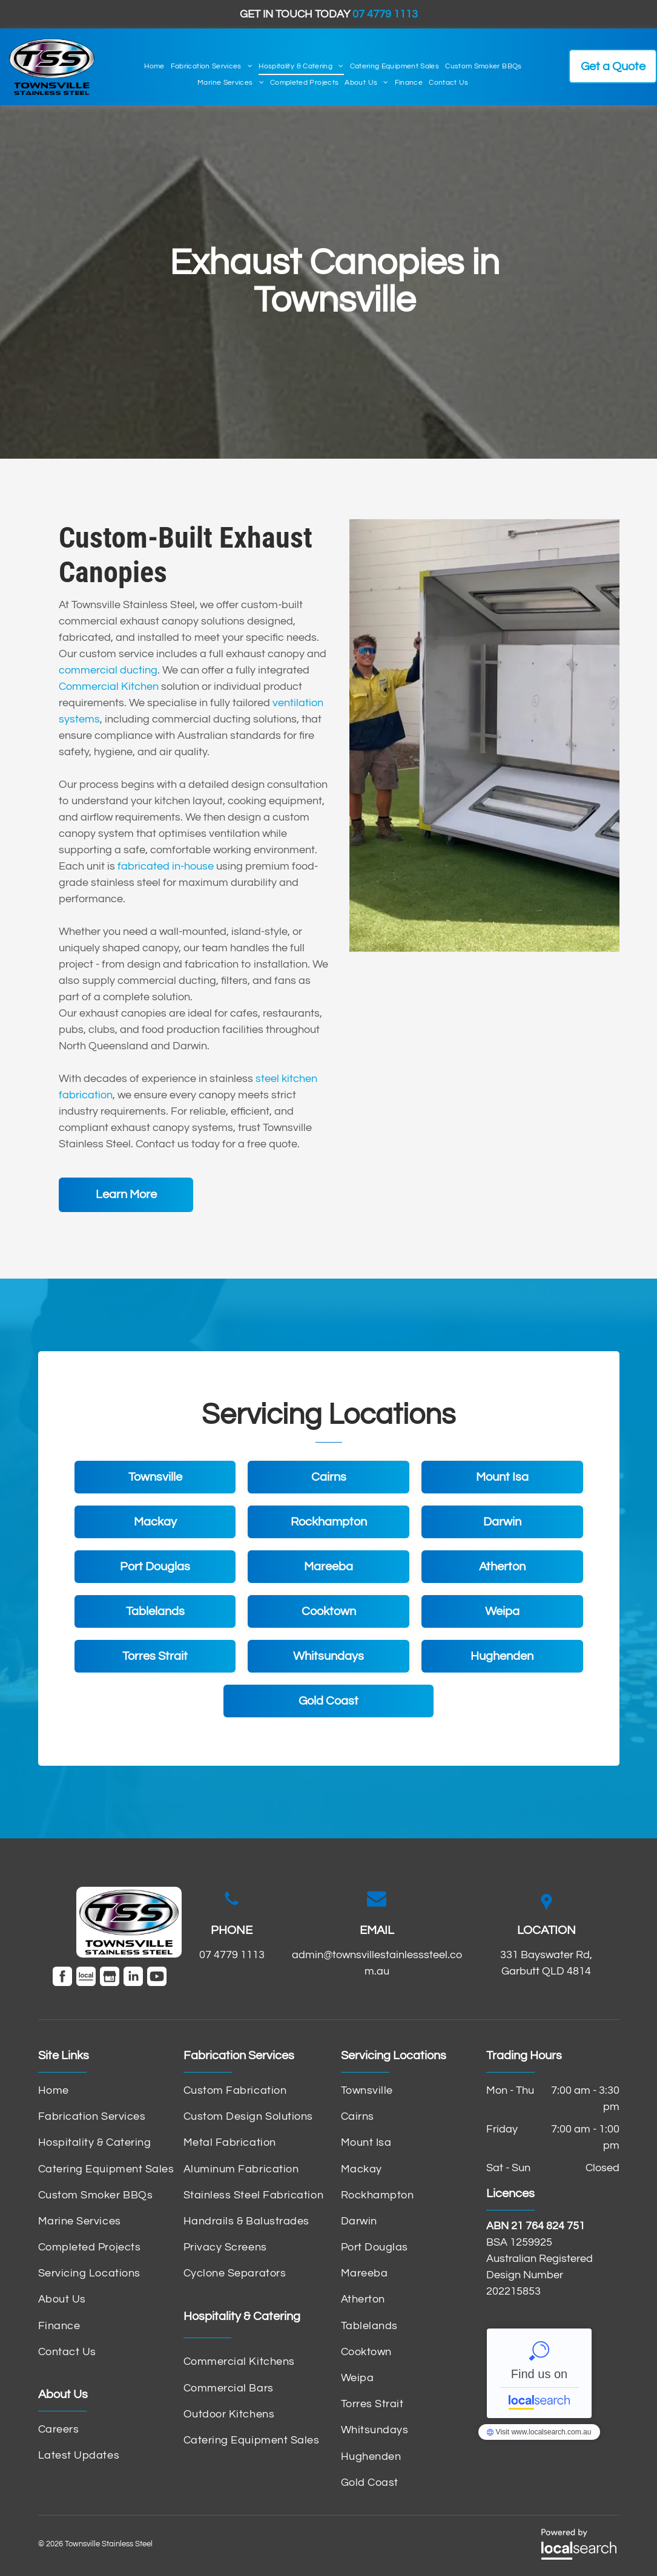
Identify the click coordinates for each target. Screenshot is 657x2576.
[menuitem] (154, 67)
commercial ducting (108, 670)
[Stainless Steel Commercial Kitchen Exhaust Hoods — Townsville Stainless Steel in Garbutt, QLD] (484, 735)
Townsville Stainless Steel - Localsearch (539, 2373)
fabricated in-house (165, 866)
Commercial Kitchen (109, 686)
